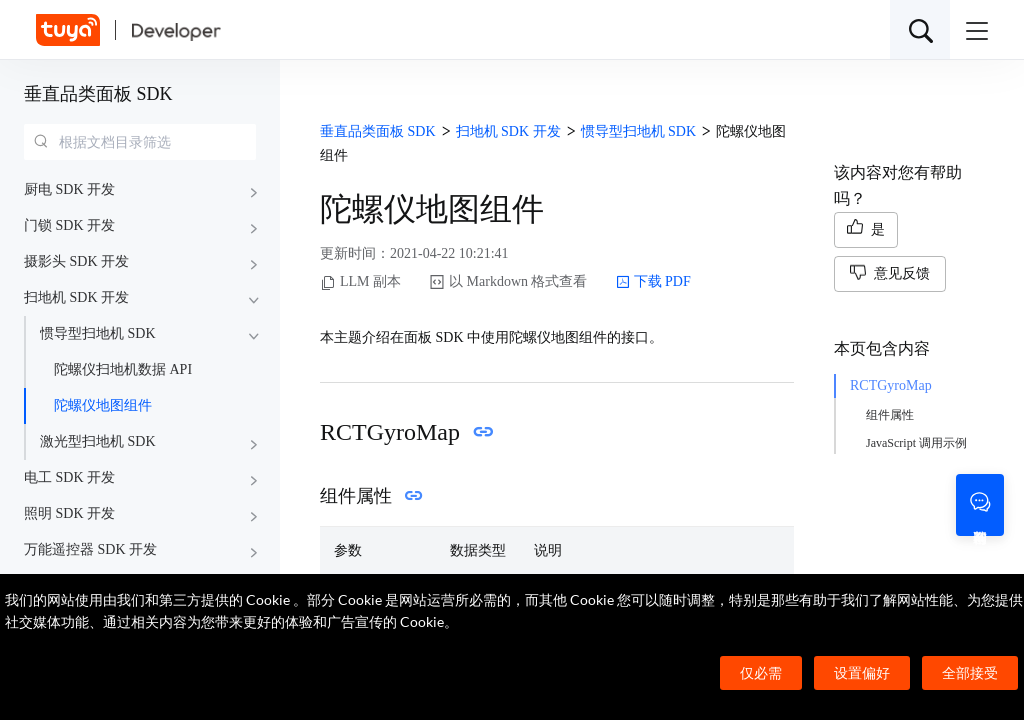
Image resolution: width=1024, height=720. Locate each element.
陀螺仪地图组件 (103, 405)
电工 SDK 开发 (69, 477)
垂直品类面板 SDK (98, 94)
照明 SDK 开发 (69, 513)
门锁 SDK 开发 (69, 225)
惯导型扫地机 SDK (98, 333)
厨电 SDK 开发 (69, 189)
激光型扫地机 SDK (98, 441)
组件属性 (890, 415)
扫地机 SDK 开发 (76, 297)
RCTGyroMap (891, 385)
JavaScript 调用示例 (916, 443)
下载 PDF (653, 282)
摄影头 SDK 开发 (76, 261)
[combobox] (140, 142)
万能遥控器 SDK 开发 (90, 549)
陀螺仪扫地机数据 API (123, 369)
